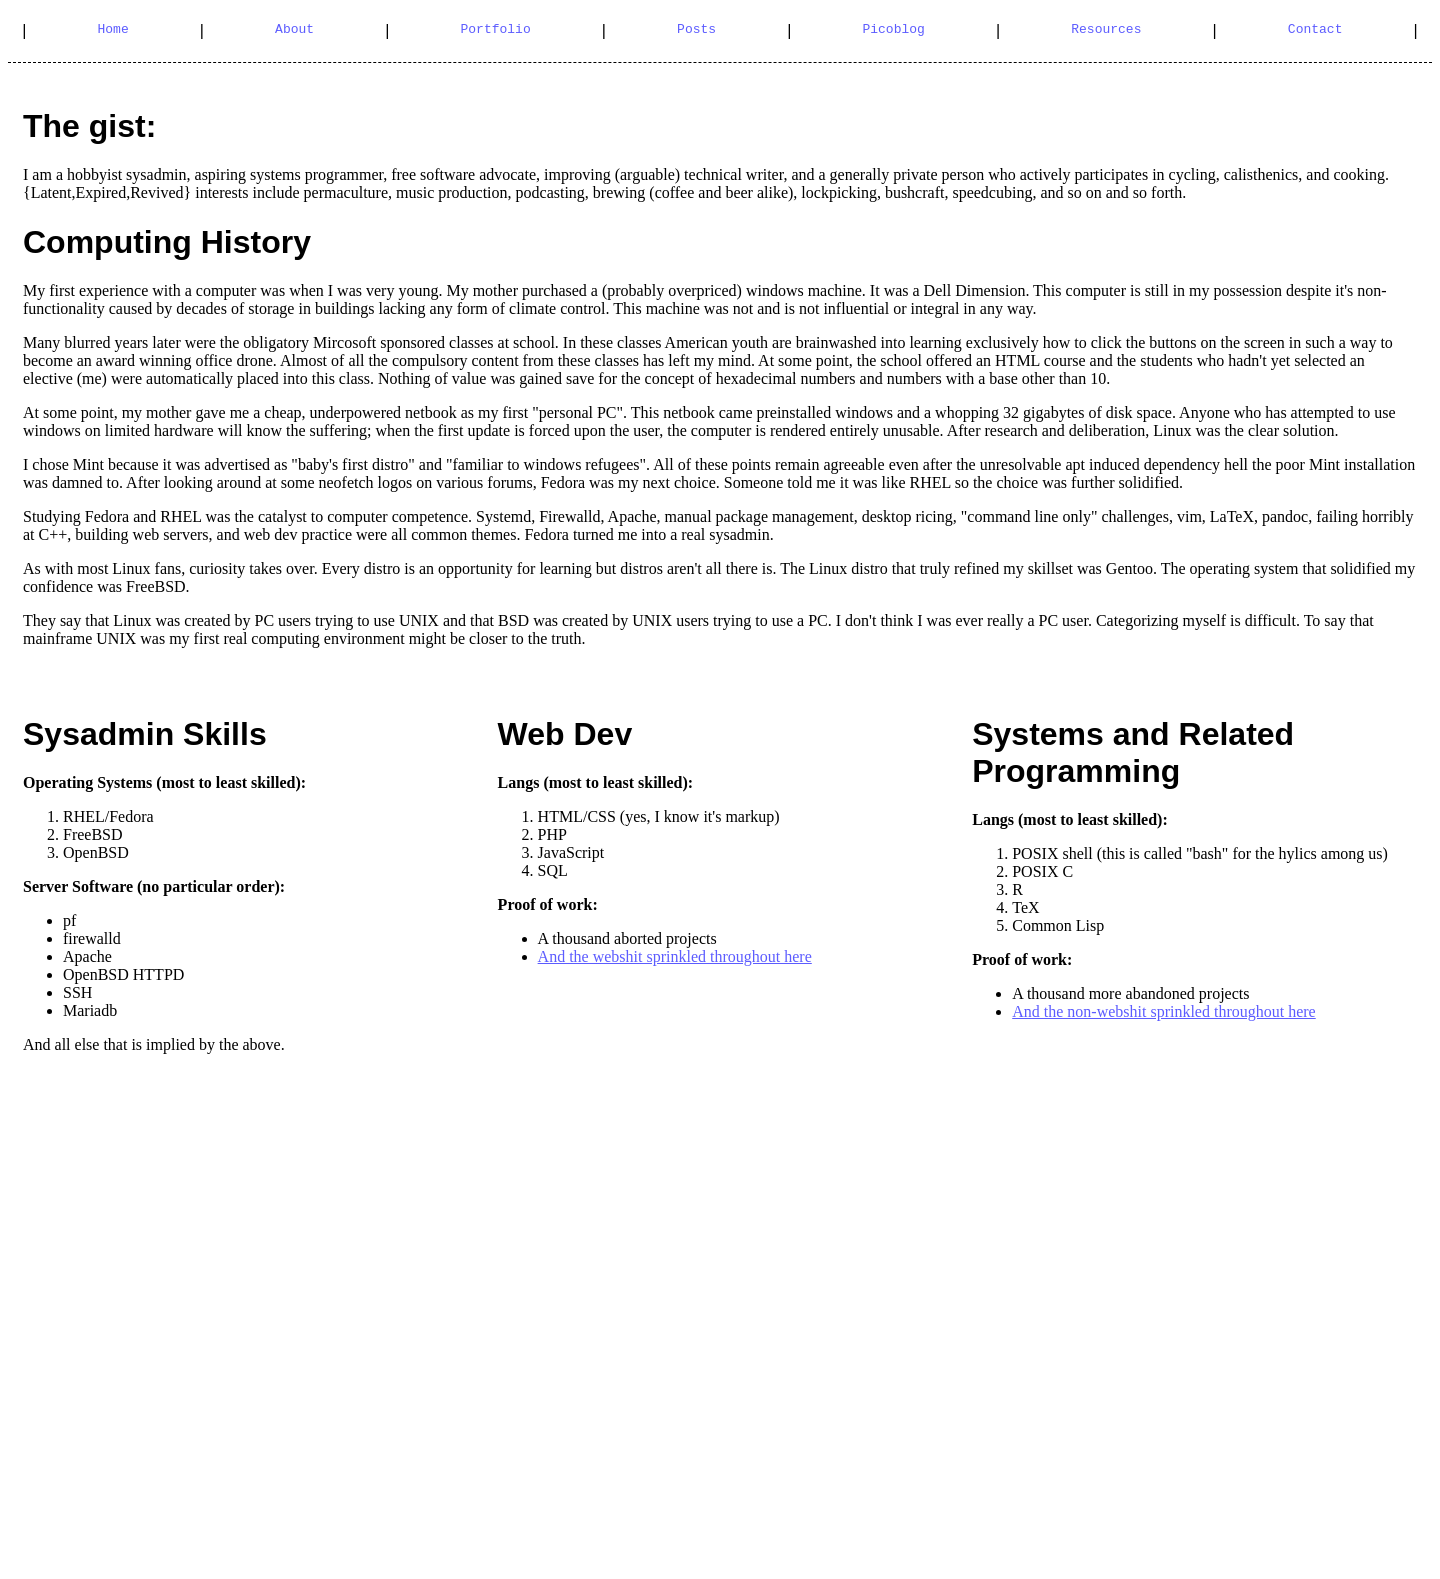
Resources (1106, 31)
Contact (1315, 31)
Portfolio (495, 31)
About (294, 31)
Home (113, 31)
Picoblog (893, 31)
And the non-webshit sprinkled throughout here (1164, 1011)
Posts (696, 31)
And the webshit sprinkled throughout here (675, 956)
